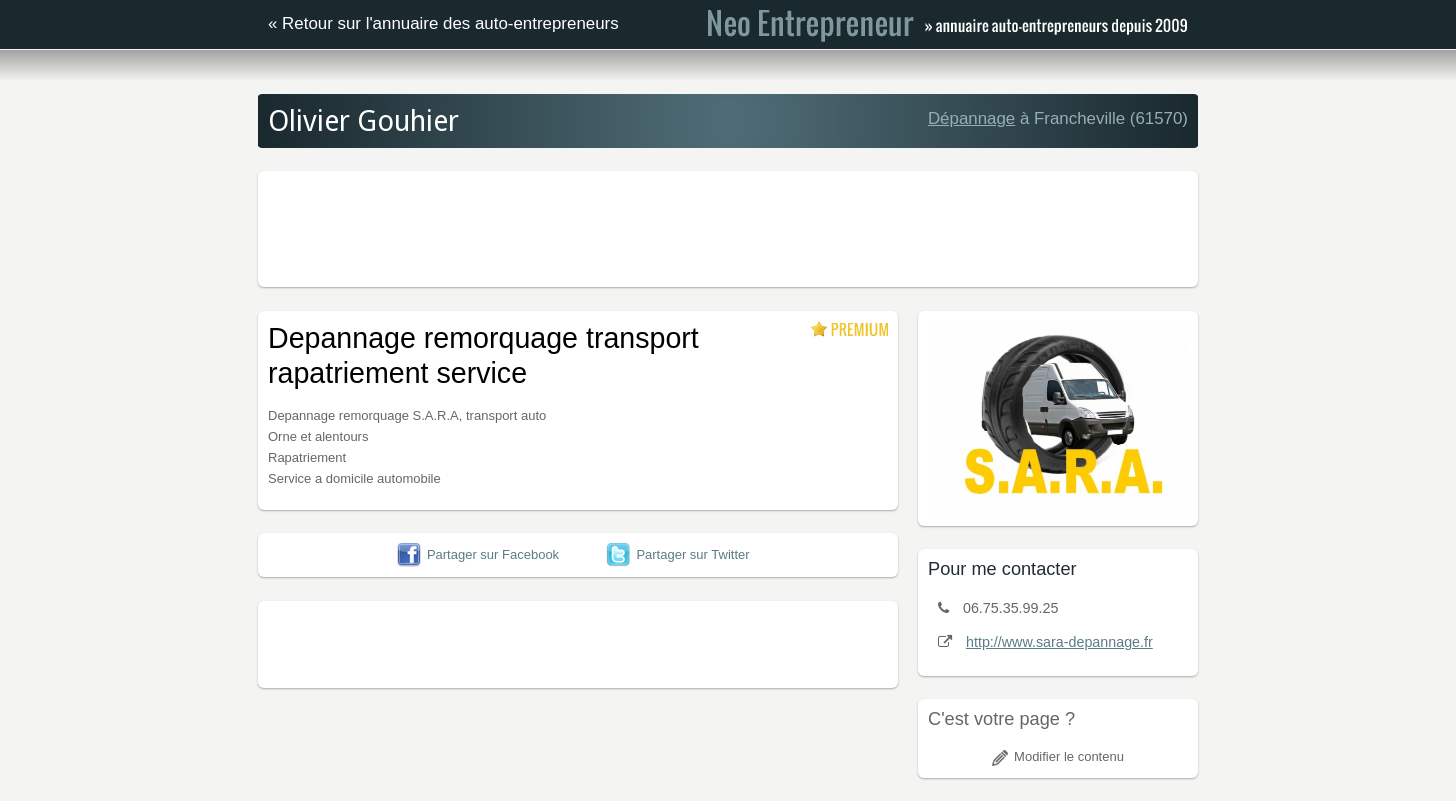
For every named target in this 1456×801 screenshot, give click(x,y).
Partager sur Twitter (677, 554)
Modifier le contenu (1058, 756)
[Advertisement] (728, 226)
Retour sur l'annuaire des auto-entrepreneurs (450, 23)
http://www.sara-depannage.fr (1059, 642)
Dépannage (971, 118)
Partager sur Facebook (478, 554)
